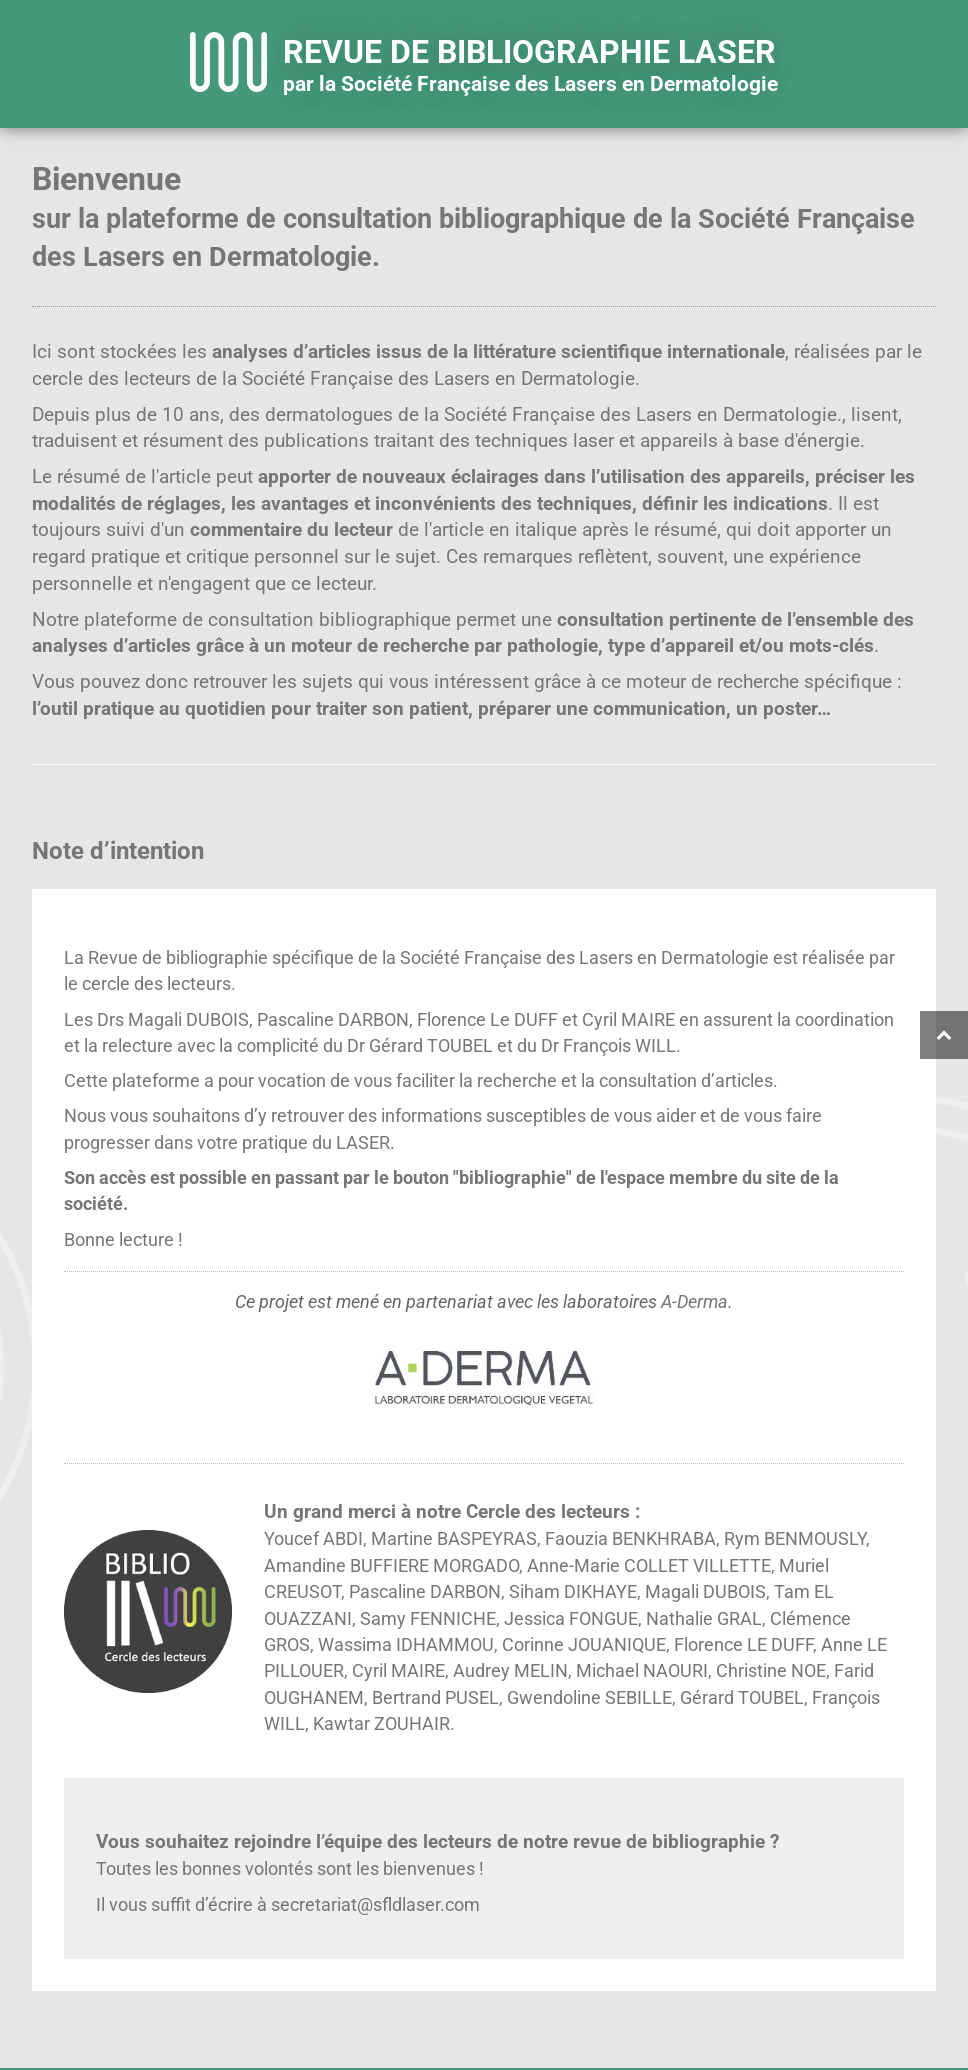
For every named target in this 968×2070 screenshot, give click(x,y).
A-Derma (694, 1302)
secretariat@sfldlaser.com (375, 1905)
